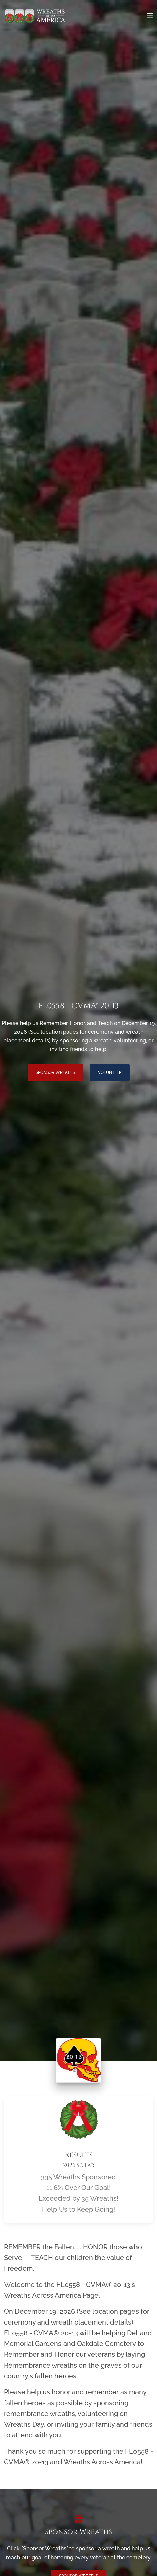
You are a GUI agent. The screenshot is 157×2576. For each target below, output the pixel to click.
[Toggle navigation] (150, 16)
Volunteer (110, 1072)
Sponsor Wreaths (55, 1072)
